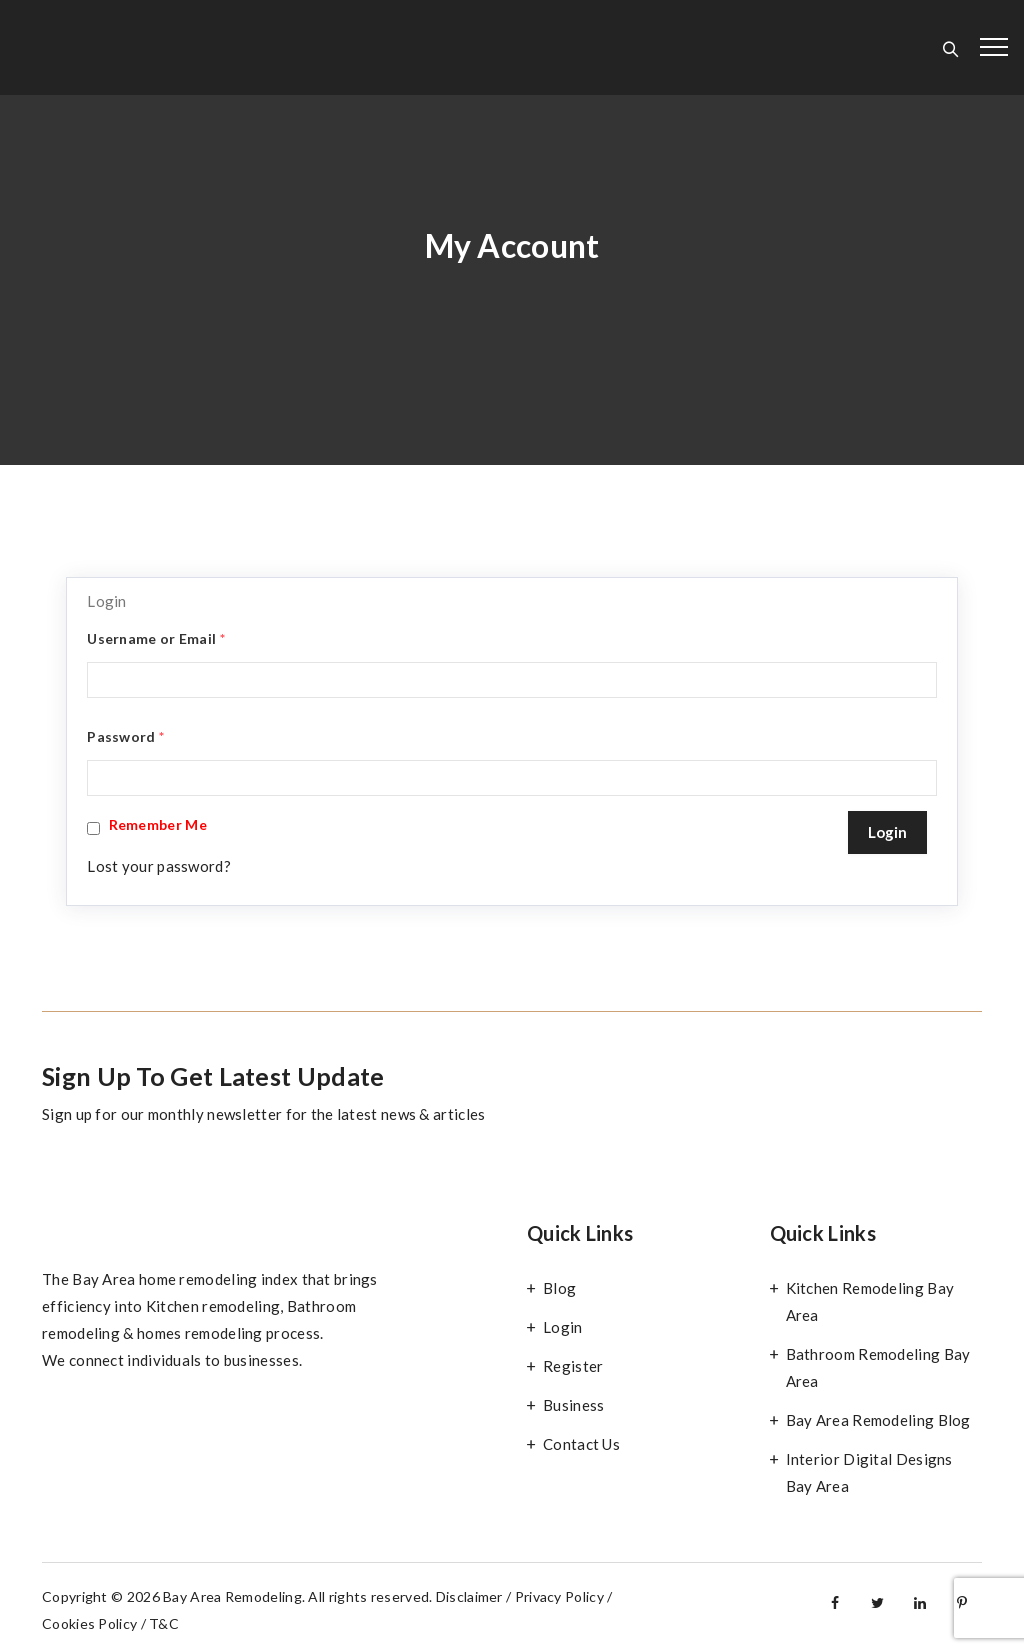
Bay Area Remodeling (232, 1596)
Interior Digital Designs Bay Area (869, 1472)
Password (125, 736)
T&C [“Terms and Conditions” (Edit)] (164, 1623)
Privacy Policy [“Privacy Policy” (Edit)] (559, 1596)
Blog (559, 1288)
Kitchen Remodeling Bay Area (870, 1301)
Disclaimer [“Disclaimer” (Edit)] (469, 1596)
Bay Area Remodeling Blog (878, 1420)
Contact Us (581, 1444)
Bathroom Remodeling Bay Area (878, 1367)
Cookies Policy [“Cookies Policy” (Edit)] (89, 1623)
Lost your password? (159, 866)
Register (573, 1366)
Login (563, 1327)
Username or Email (156, 638)
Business (573, 1405)
